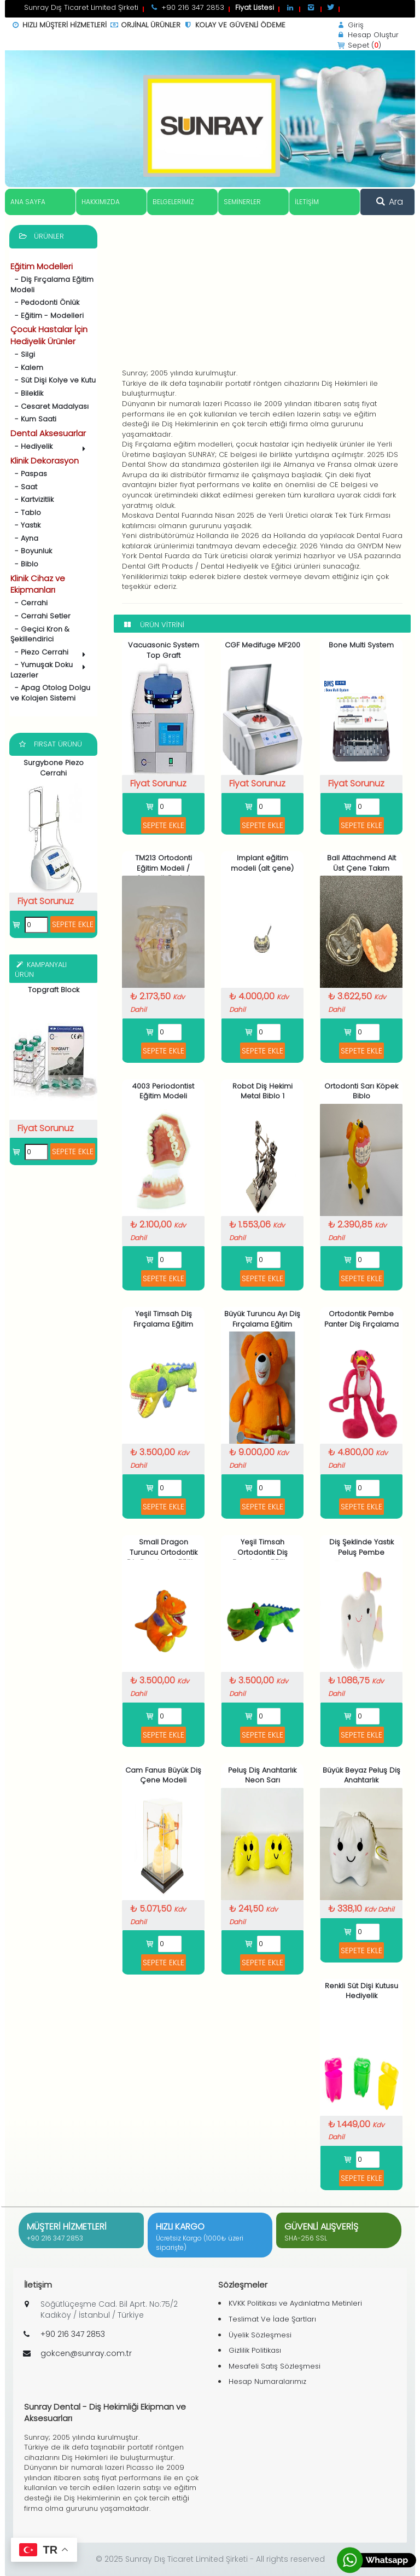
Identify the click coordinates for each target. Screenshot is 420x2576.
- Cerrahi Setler (40, 616)
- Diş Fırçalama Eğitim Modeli (52, 284)
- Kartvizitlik (32, 499)
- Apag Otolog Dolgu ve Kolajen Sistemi (50, 692)
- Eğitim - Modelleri (47, 315)
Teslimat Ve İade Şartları (272, 2319)
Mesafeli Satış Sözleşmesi (274, 2366)
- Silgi (22, 354)
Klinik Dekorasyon (44, 460)
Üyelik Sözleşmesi (260, 2335)
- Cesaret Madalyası (49, 406)
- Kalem (26, 367)
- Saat (23, 487)
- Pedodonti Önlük (44, 302)
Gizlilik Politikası (255, 2350)
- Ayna (24, 538)
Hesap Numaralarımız (267, 2381)
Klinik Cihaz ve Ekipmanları (37, 583)
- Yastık (25, 525)
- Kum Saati (33, 419)
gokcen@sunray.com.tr (86, 2353)
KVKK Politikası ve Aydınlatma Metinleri (295, 2303)
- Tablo (25, 512)
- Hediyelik (49, 447)
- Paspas (28, 473)
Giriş (350, 25)
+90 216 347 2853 (55, 2238)
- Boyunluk (31, 551)
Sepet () (358, 45)
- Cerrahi (29, 603)
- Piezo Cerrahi (49, 653)
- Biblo (24, 564)
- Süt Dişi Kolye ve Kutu (53, 380)
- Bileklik (26, 393)
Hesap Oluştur (367, 35)
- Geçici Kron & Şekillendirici (39, 634)
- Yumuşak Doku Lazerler (49, 669)
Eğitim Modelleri (41, 266)
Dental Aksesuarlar (48, 433)
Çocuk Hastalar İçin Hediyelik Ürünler (49, 334)
